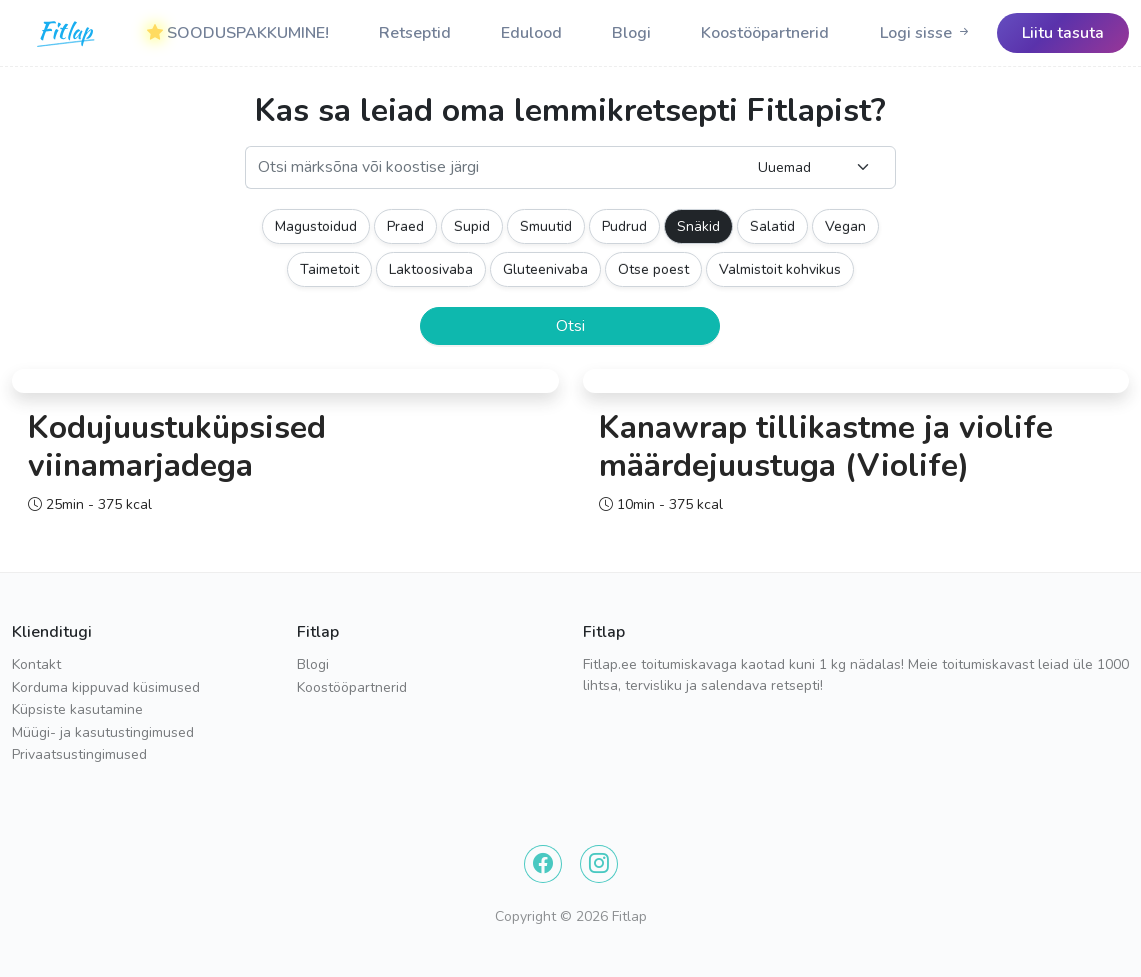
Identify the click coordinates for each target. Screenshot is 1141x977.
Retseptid (415, 33)
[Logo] (67, 33)
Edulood (531, 33)
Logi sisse (926, 33)
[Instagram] (599, 864)
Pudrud (624, 226)
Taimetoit (329, 269)
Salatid (772, 226)
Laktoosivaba (431, 269)
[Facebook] (543, 864)
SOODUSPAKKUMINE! (238, 33)
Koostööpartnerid (765, 33)
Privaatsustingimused (79, 754)
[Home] (67, 33)
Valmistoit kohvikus (780, 269)
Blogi (631, 33)
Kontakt (36, 664)
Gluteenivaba (545, 269)
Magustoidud (316, 226)
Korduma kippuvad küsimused (106, 687)
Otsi (570, 326)
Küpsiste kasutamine (77, 709)
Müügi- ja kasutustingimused (103, 732)
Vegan (845, 226)
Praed (405, 226)
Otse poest (653, 269)
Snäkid (698, 226)
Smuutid (546, 226)
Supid (472, 226)
